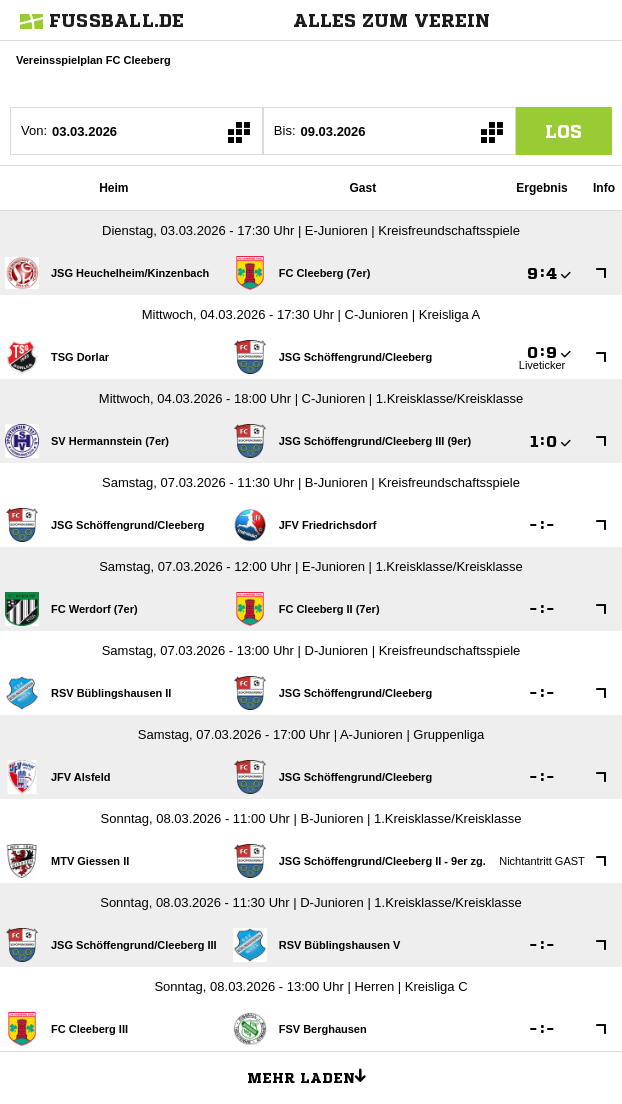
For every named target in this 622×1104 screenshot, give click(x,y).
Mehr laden (314, 1075)
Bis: (285, 130)
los (563, 131)
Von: (34, 130)
